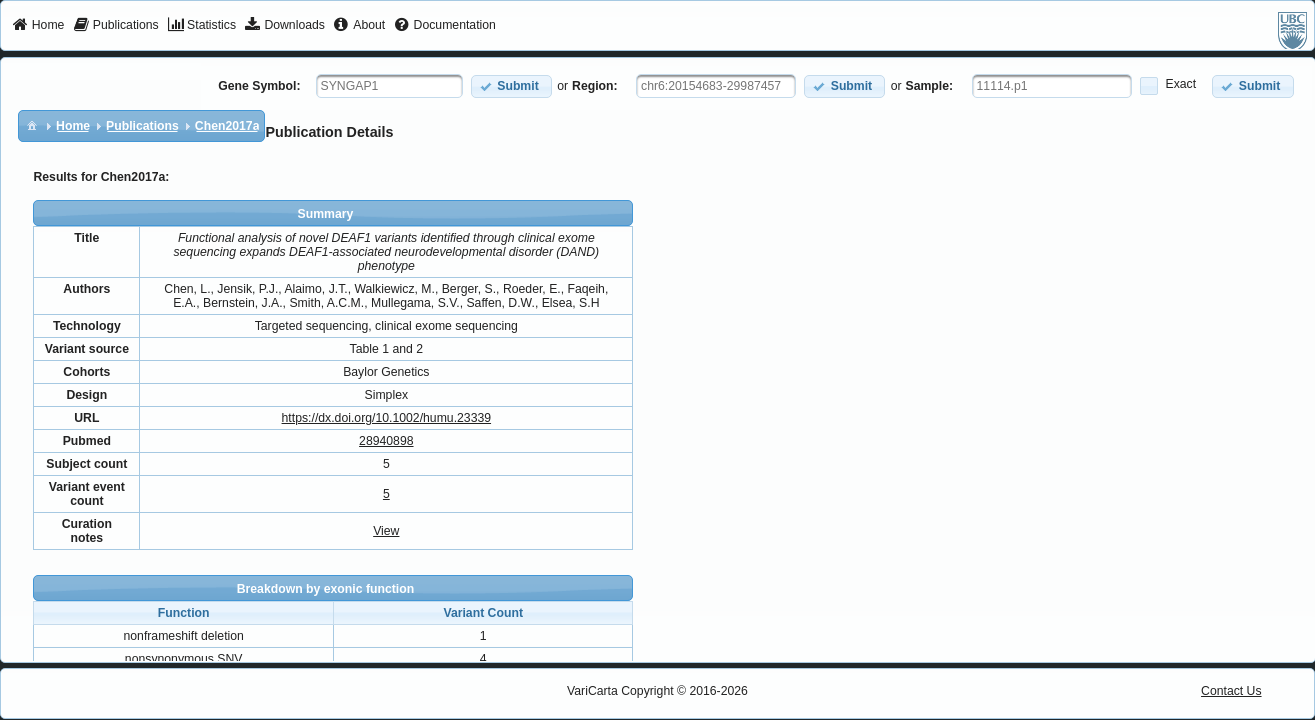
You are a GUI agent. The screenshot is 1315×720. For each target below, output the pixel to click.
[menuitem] (38, 26)
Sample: (930, 86)
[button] (511, 86)
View (386, 531)
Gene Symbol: (259, 86)
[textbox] (389, 86)
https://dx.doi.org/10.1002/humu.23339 (387, 418)
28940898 (386, 441)
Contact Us (1231, 691)
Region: (595, 86)
